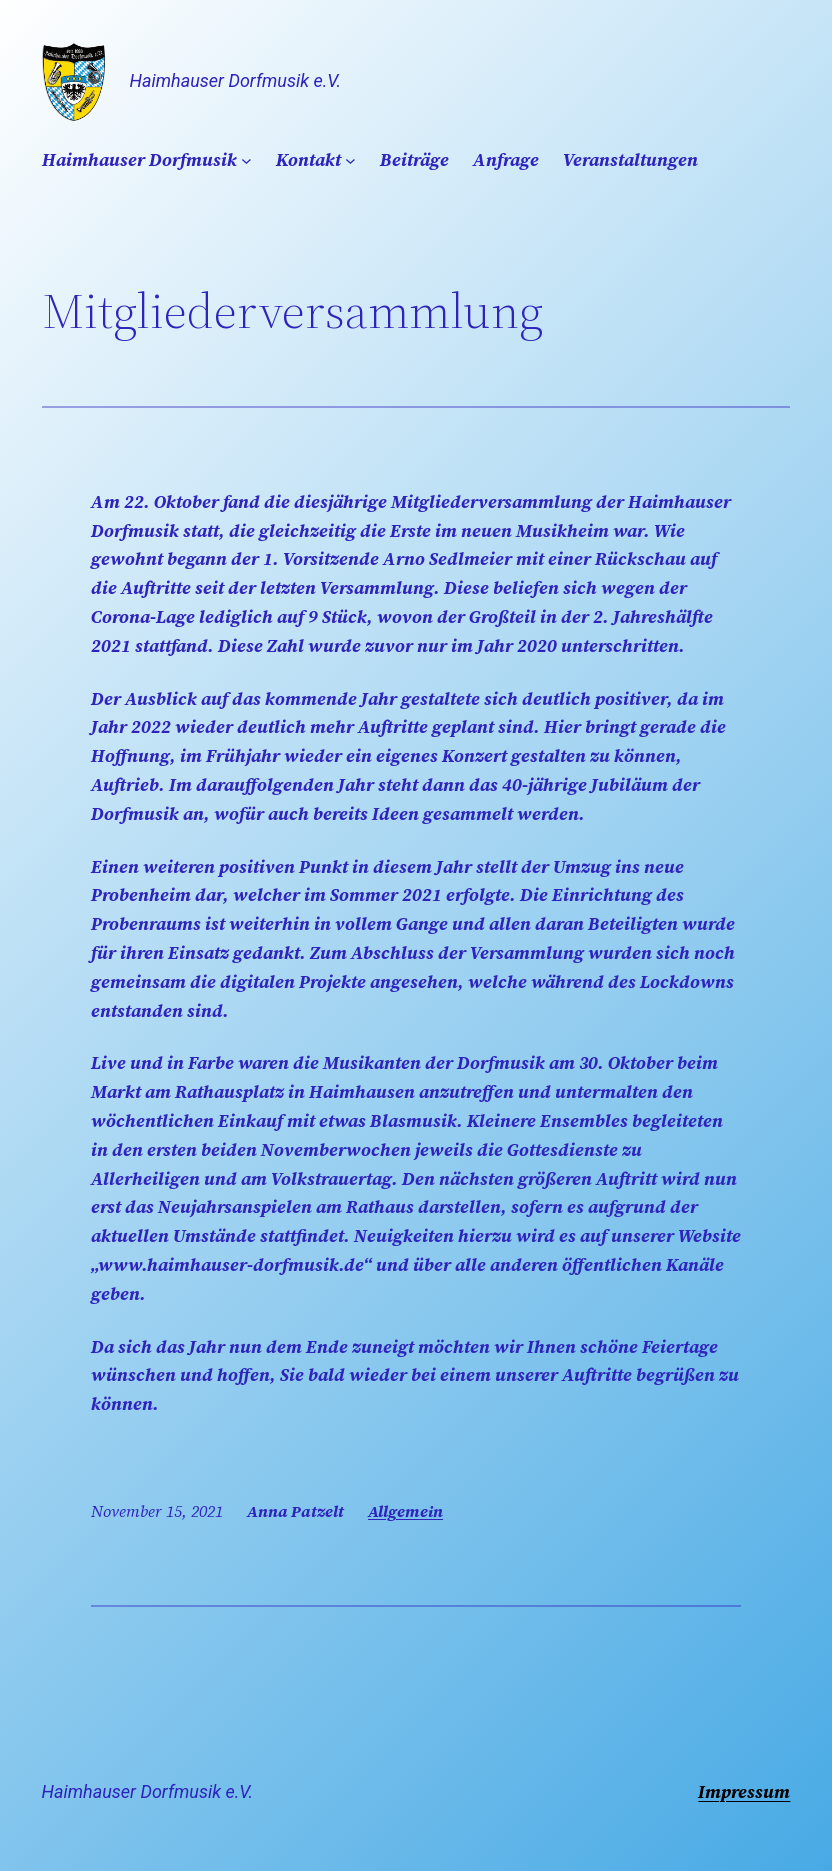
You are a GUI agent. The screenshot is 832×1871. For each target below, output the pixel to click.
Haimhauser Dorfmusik (139, 159)
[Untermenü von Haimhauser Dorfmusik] (246, 160)
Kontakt (308, 159)
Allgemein (405, 1511)
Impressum (744, 1791)
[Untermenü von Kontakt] (350, 160)
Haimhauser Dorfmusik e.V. (235, 80)
